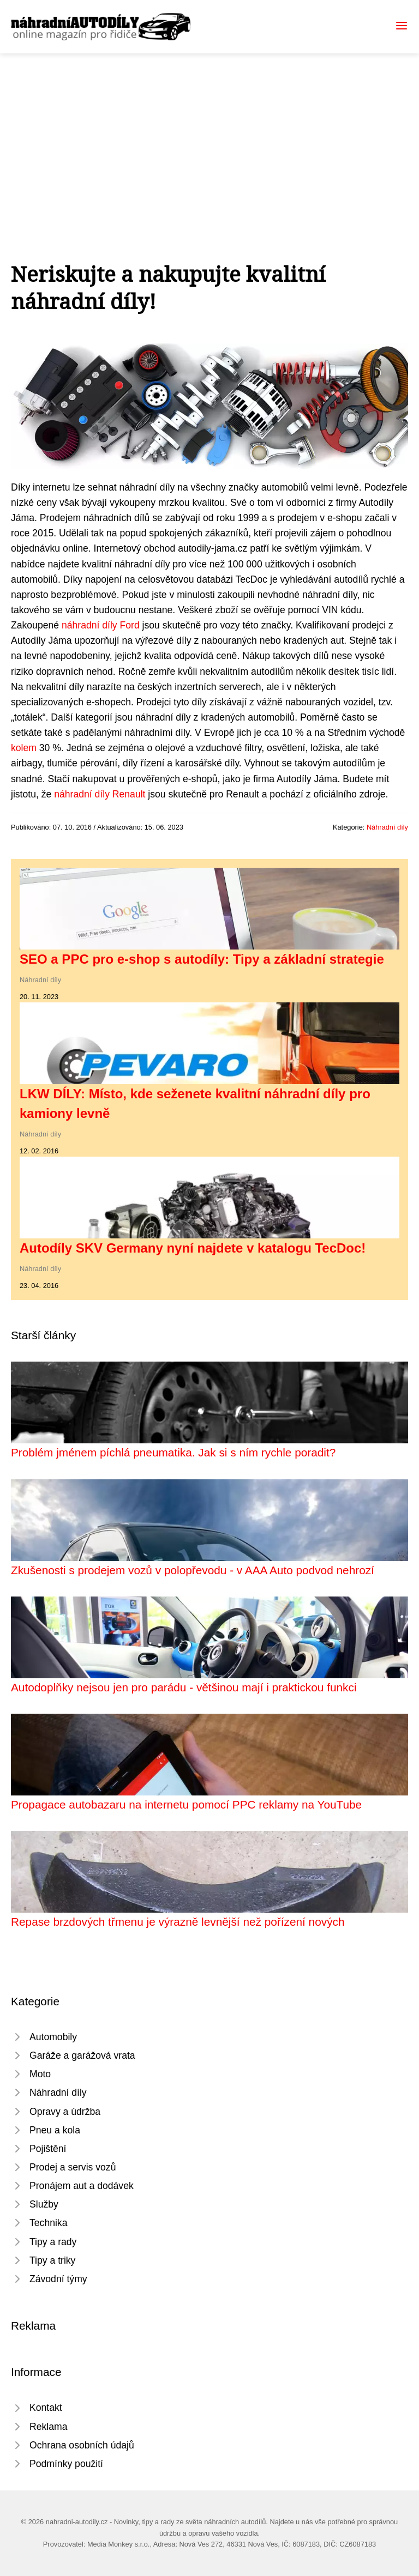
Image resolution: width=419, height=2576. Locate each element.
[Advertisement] (209, 135)
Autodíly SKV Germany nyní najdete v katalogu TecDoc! (193, 1248)
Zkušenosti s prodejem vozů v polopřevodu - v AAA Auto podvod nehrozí (192, 1570)
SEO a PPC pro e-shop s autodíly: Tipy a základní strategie (202, 959)
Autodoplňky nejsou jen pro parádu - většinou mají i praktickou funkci (184, 1687)
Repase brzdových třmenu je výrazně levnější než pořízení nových (178, 1921)
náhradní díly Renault (99, 794)
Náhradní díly (387, 827)
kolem (24, 747)
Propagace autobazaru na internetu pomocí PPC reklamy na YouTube (186, 1804)
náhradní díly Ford (101, 625)
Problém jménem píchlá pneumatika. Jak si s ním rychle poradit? (173, 1452)
